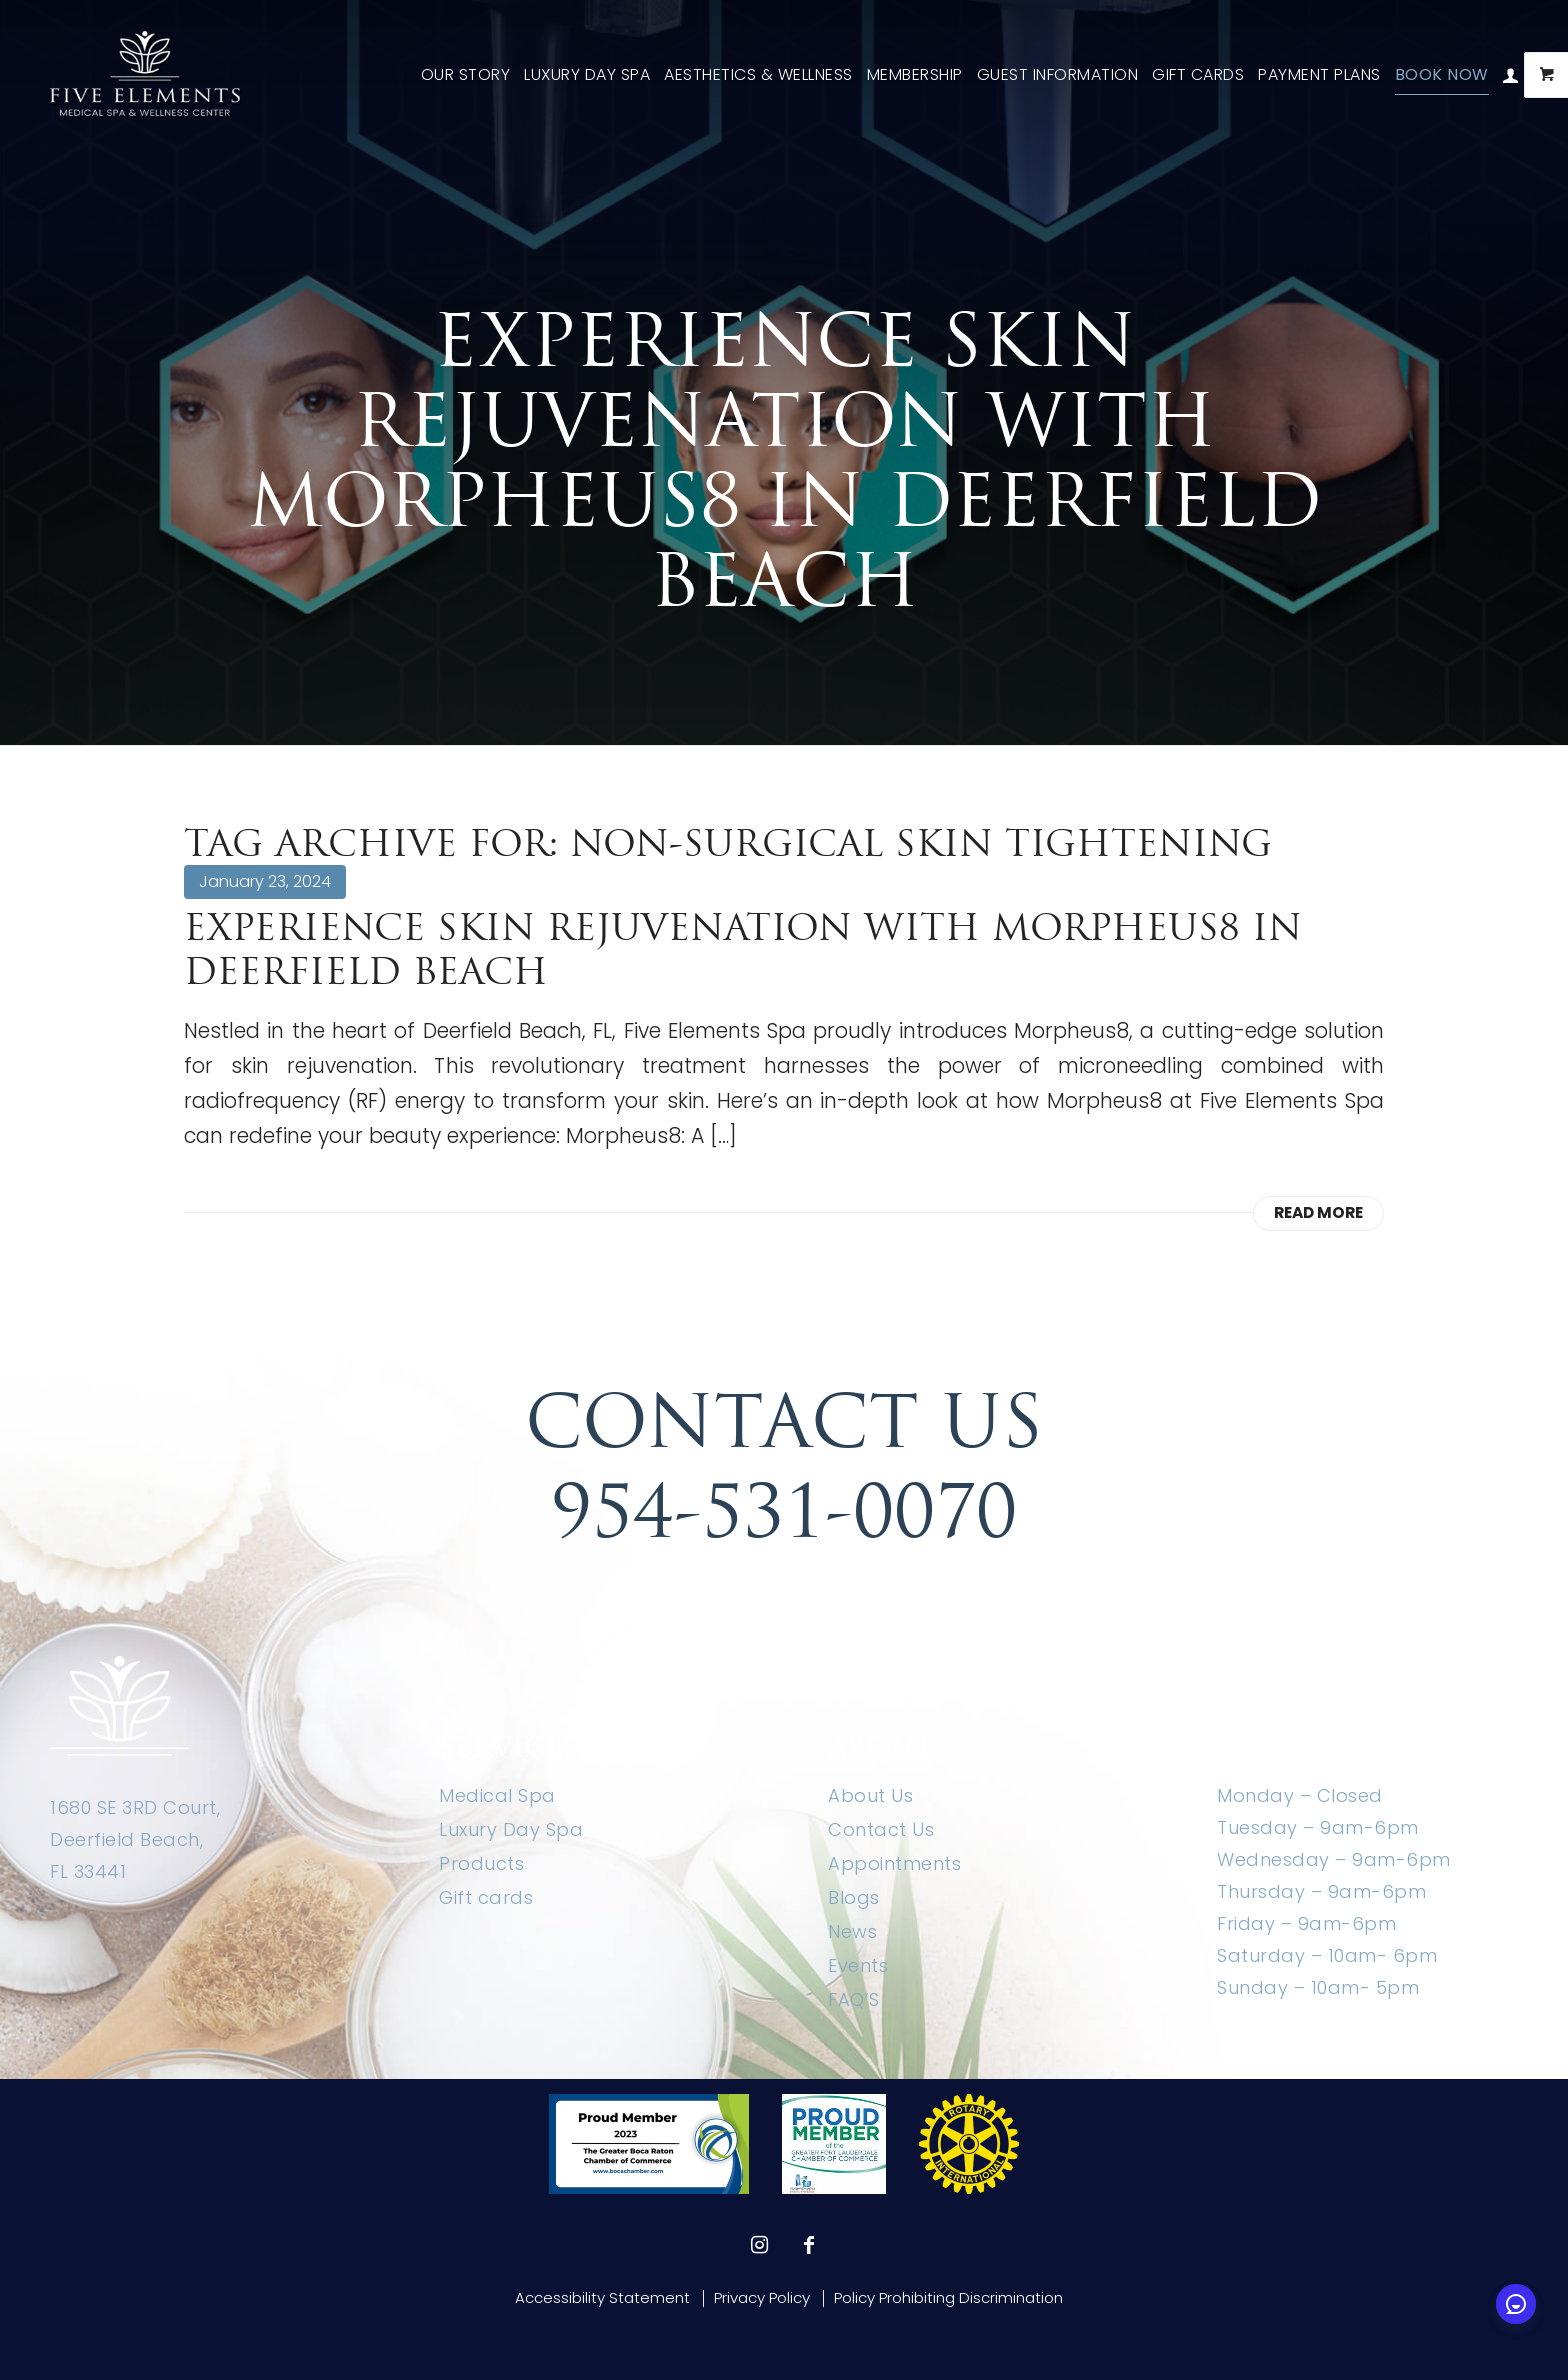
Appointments (894, 1863)
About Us (870, 1795)
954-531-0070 (784, 1511)
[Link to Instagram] (759, 2245)
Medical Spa (497, 1795)
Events (858, 1965)
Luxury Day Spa (511, 1829)
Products (481, 1863)
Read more (1318, 1212)
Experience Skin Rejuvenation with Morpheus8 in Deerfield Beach (743, 949)
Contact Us (881, 1829)
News (852, 1931)
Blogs (854, 1897)
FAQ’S (854, 1999)
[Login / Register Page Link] (1511, 75)
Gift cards (486, 1897)
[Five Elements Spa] (146, 75)
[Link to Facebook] (809, 2245)
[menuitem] (466, 75)
